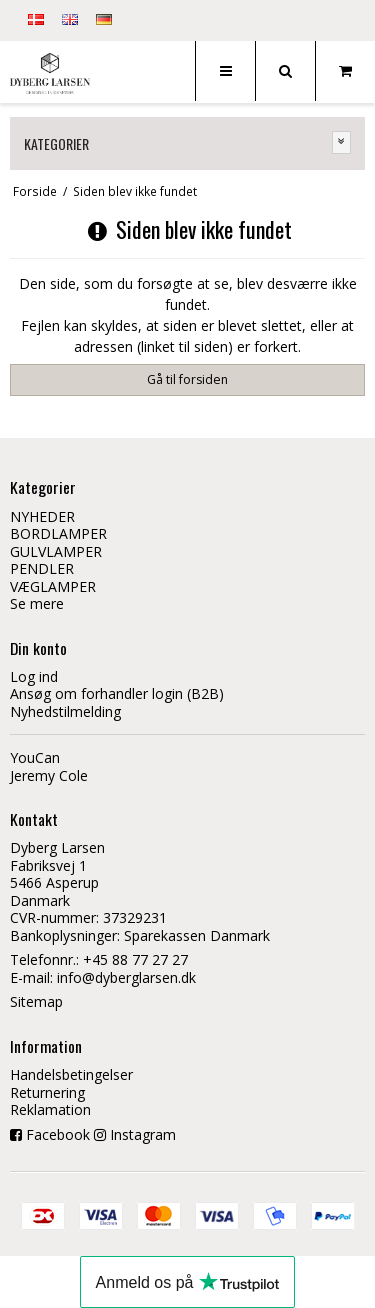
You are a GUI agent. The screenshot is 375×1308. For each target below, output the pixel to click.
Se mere (37, 603)
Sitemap (36, 1001)
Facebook (58, 1134)
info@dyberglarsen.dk (126, 977)
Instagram (143, 1134)
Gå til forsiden (187, 379)
